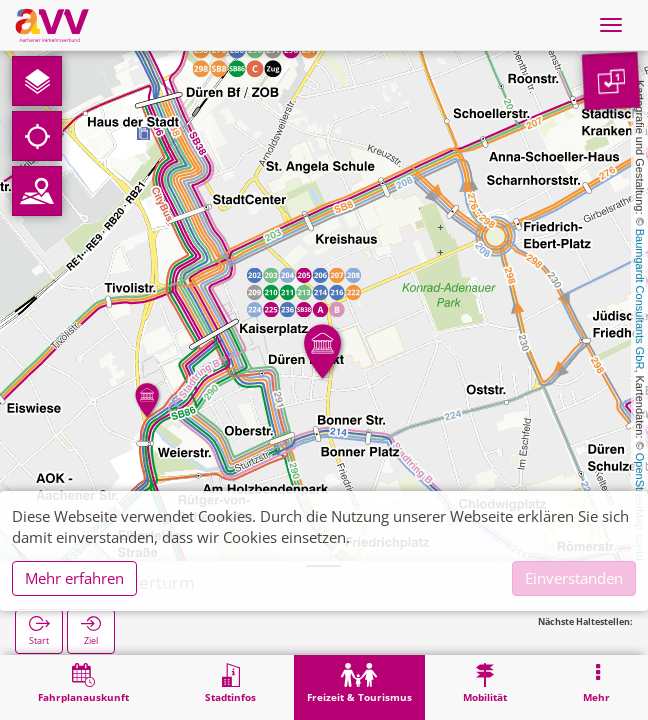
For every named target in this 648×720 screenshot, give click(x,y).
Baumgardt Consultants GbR (640, 299)
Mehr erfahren (74, 578)
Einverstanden (574, 578)
